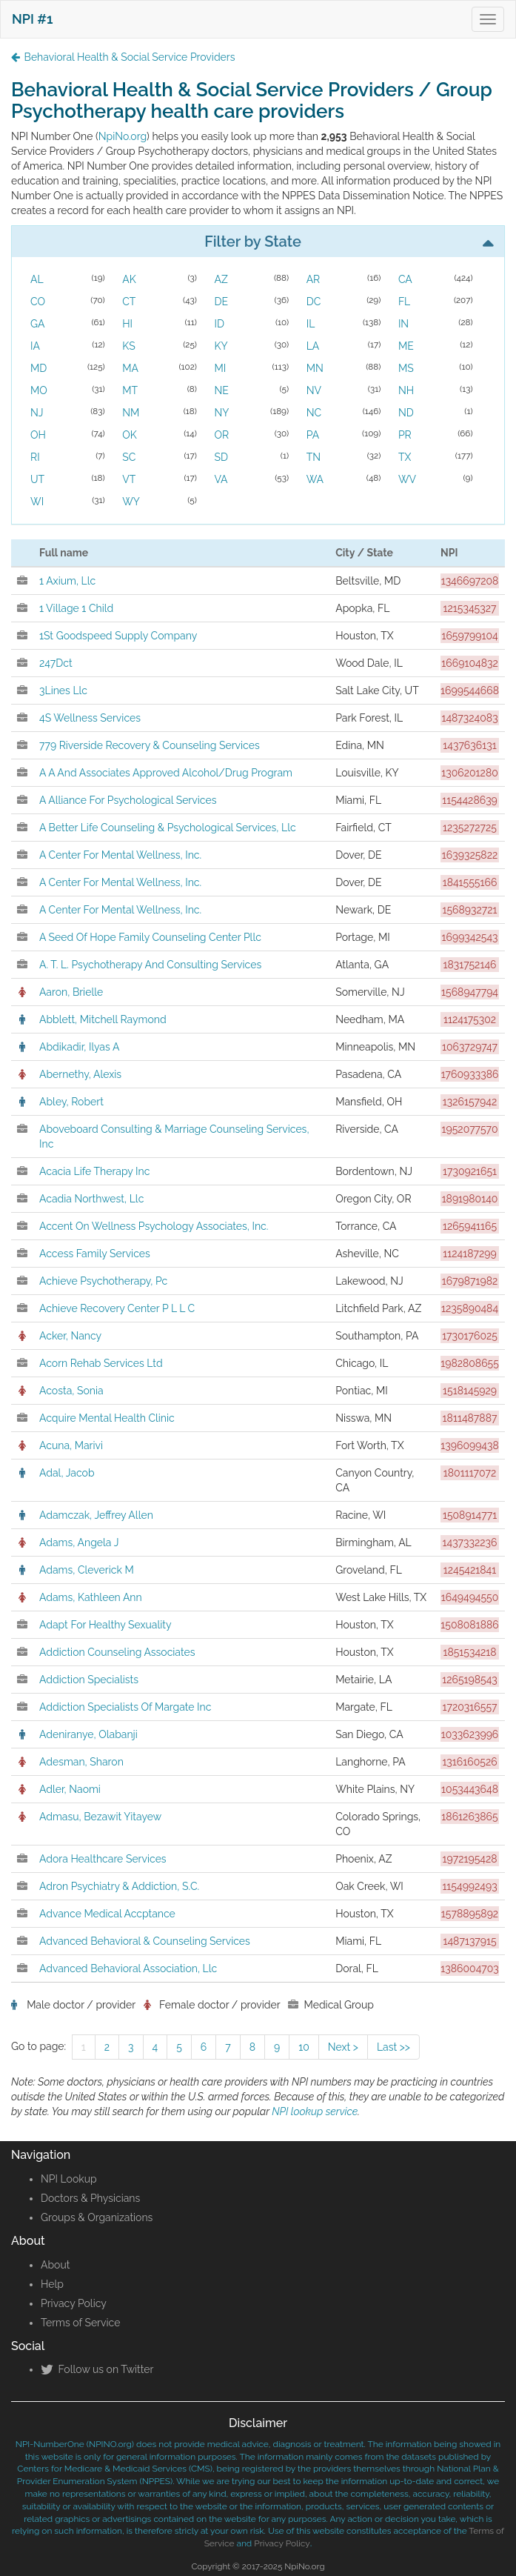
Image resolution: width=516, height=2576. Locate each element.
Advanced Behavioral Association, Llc (128, 1968)
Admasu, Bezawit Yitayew (100, 1817)
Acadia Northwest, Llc (91, 1199)
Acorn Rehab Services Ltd (101, 1363)
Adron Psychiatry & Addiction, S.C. (119, 1886)
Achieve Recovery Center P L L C (117, 1308)
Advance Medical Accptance (107, 1914)
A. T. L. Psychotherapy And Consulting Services (150, 965)
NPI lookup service (315, 2111)
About (55, 2265)
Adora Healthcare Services (103, 1859)
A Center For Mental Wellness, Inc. (120, 855)
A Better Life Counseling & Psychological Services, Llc (167, 827)
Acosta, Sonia (71, 1391)
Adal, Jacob (67, 1473)
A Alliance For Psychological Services (127, 800)
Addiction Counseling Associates (117, 1652)
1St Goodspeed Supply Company (118, 636)
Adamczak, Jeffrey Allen (96, 1515)
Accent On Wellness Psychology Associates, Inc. (153, 1226)
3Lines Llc (63, 690)
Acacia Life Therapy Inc (94, 1171)
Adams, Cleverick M (86, 1570)
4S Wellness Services (90, 718)
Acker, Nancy (70, 1336)
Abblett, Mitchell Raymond (103, 1019)
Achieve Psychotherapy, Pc (103, 1281)
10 (303, 2047)
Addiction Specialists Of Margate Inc (125, 1707)
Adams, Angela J (78, 1542)
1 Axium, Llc (67, 581)
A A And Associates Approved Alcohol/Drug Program (165, 773)
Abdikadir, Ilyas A (79, 1047)
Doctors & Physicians (90, 2198)
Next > (343, 2047)
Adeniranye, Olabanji (88, 1734)
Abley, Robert (71, 1102)
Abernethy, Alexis (80, 1074)
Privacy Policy (74, 2303)
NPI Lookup (69, 2179)
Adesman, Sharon (81, 1762)
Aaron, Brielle (71, 992)
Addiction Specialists (88, 1679)
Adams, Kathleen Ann (90, 1597)
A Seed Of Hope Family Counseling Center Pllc (150, 937)
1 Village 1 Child (76, 608)
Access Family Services (94, 1253)
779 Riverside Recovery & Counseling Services (149, 745)
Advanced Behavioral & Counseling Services (144, 1941)
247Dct (56, 663)
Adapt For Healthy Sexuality (105, 1625)
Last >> (393, 2047)
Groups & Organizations (97, 2217)
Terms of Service (80, 2323)
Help (52, 2284)
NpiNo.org (122, 136)
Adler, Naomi (70, 1789)
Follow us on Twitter (97, 2369)
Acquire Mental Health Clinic (107, 1418)
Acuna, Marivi (71, 1445)
